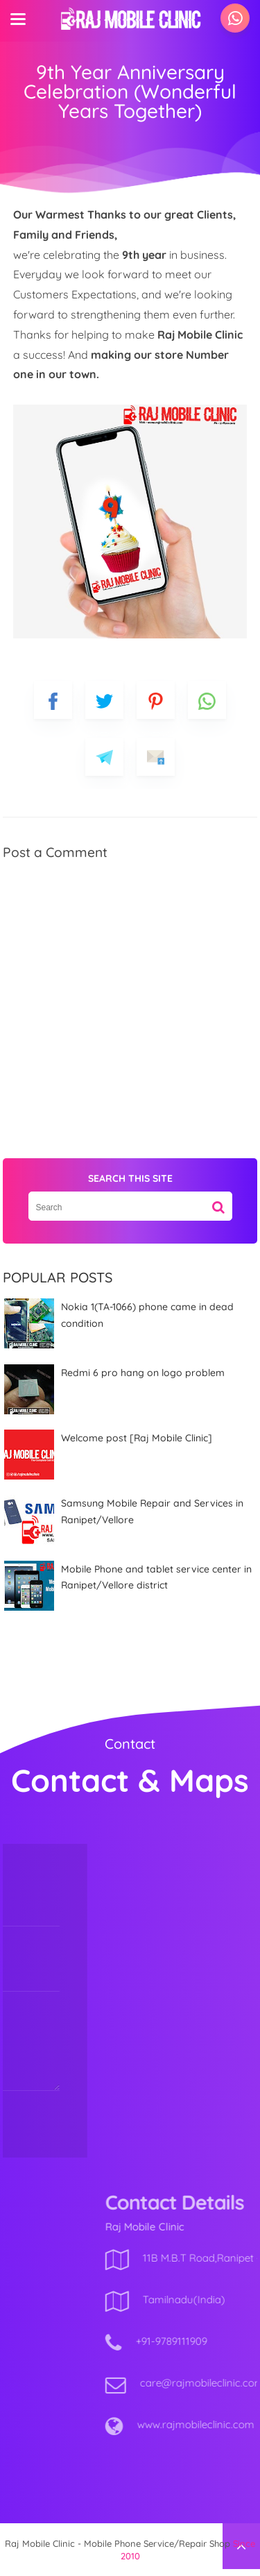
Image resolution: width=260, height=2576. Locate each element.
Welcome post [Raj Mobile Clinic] (136, 1438)
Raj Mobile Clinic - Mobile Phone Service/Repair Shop (117, 2543)
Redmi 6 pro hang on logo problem (143, 1372)
